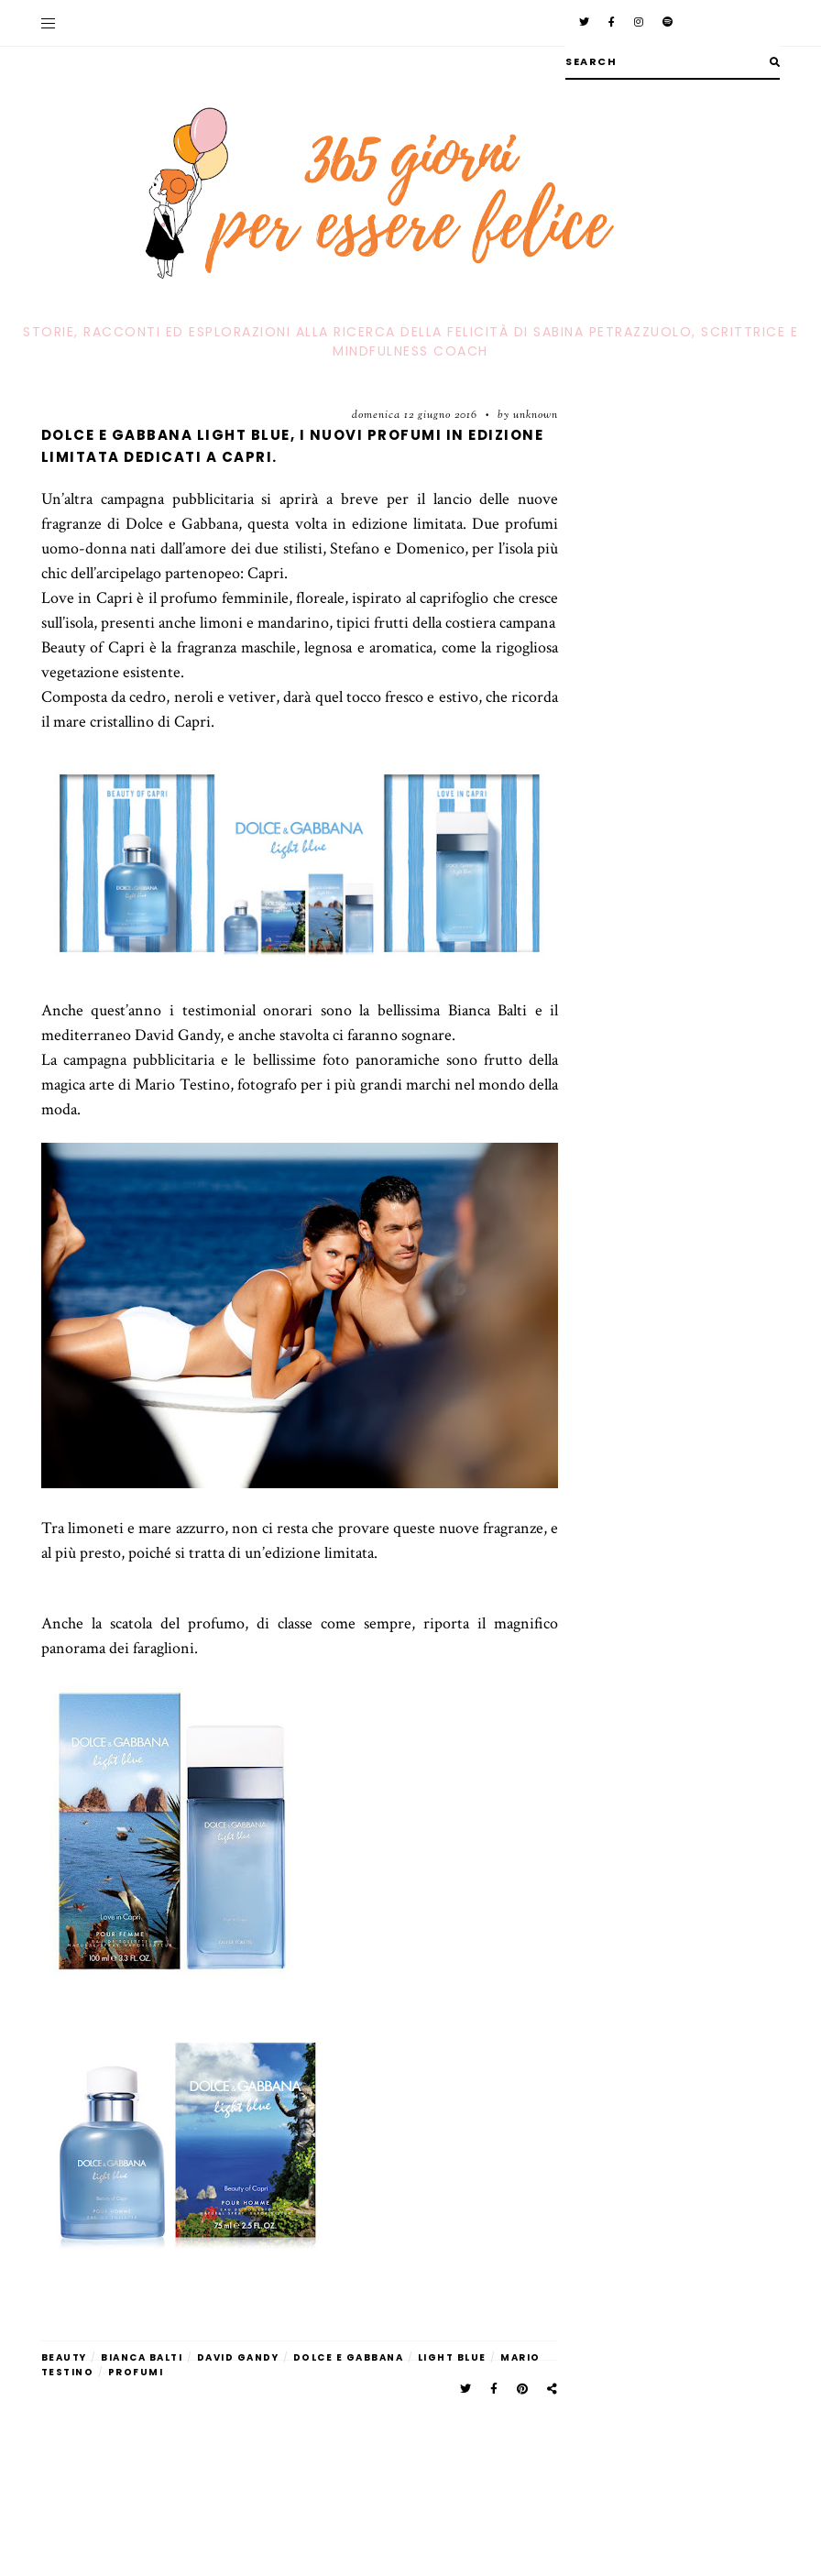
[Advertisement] (299, 2441)
